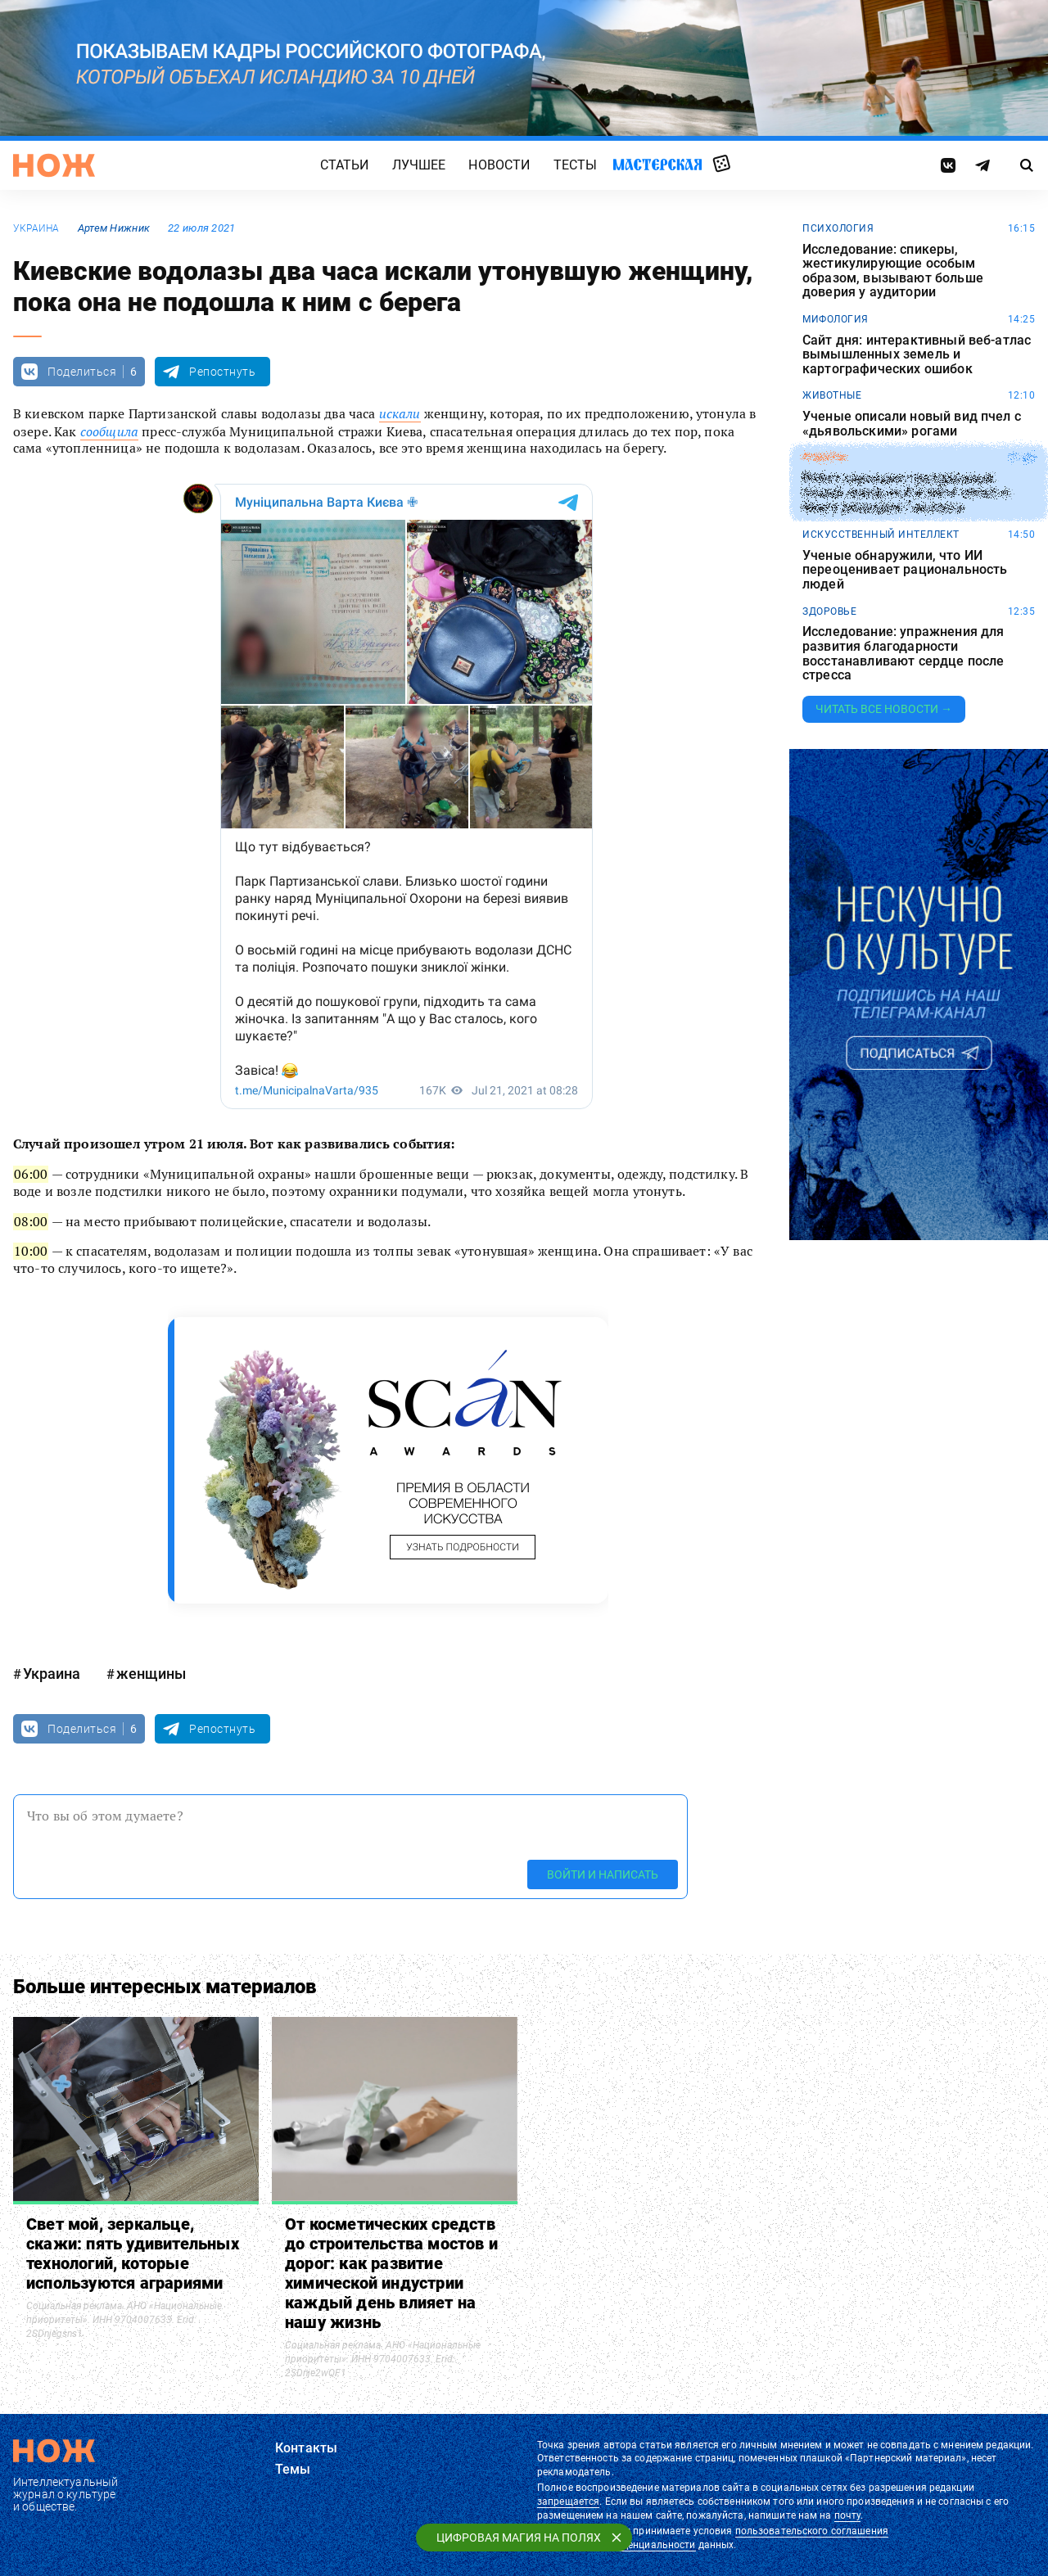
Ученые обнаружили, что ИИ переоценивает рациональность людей (904, 570)
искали (400, 413)
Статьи (344, 165)
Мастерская (657, 164)
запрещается (568, 2501)
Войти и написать (602, 1874)
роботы (824, 457)
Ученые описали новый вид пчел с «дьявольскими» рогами (911, 423)
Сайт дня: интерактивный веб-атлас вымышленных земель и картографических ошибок (916, 355)
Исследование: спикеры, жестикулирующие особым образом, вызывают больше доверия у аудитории (892, 271)
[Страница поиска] (1027, 165)
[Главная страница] (54, 165)
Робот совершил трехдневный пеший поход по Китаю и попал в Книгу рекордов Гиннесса (905, 493)
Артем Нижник (114, 228)
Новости (499, 165)
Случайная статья (721, 164)
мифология (835, 319)
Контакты (306, 2448)
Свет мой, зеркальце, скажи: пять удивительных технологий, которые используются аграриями (132, 2253)
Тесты (575, 165)
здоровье (829, 611)
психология (838, 228)
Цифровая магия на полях (518, 2537)
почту (847, 2515)
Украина (36, 228)
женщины (151, 1673)
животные (831, 395)
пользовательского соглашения (811, 2531)
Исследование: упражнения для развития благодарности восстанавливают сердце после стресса (903, 653)
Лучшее (419, 165)
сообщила (109, 431)
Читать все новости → (883, 708)
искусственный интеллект (881, 534)
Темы (293, 2469)
